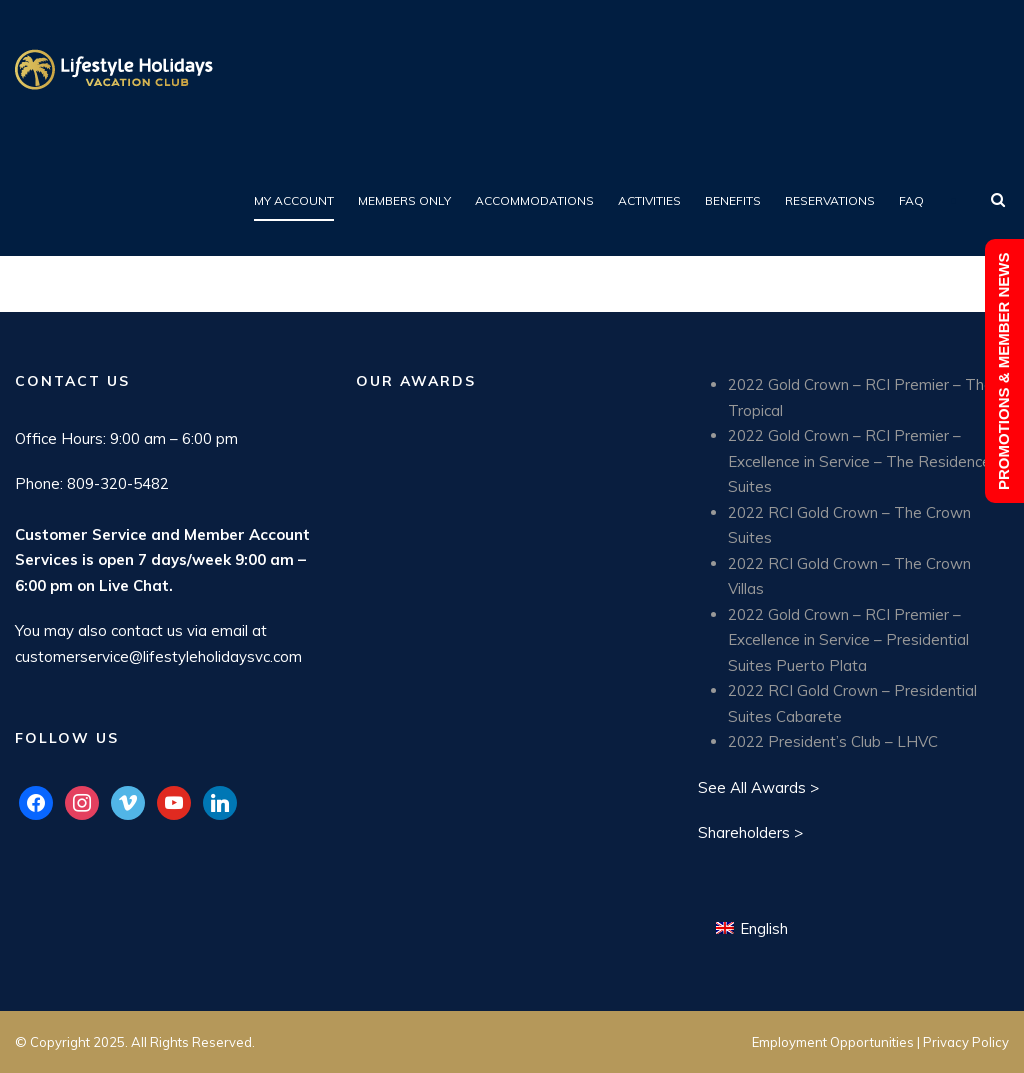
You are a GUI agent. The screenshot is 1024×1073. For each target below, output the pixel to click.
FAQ (911, 200)
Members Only (404, 200)
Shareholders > (750, 832)
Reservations (830, 200)
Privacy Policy (966, 1042)
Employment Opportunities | (837, 1042)
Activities (649, 200)
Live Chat (134, 585)
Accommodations (534, 200)
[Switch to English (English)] (752, 928)
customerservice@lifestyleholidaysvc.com (158, 656)
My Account (294, 200)
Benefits (733, 200)
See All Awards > (758, 787)
